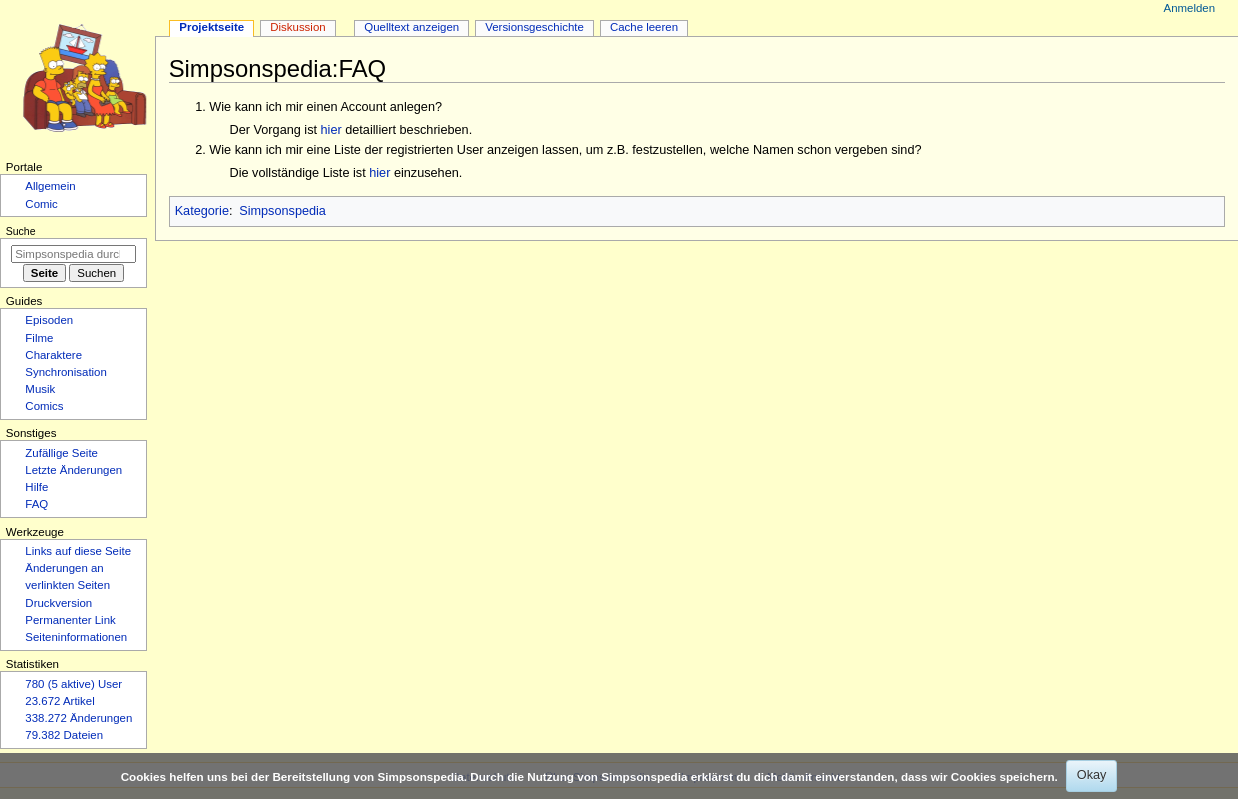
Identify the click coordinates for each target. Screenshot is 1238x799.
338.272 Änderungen (78, 718)
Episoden (49, 320)
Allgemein (50, 186)
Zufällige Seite (61, 453)
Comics (44, 406)
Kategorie (202, 211)
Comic (41, 204)
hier (331, 130)
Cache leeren (644, 27)
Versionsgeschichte (534, 27)
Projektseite (211, 27)
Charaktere (53, 355)
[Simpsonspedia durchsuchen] (73, 254)
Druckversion (58, 603)
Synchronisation (66, 372)
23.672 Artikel (59, 701)
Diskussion (297, 27)
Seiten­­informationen (76, 637)
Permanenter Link (70, 620)
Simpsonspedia (282, 211)
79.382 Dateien (64, 735)
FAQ (36, 504)
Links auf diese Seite (78, 551)
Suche (21, 231)
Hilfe (36, 487)
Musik (40, 389)
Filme (39, 338)
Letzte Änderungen (73, 470)
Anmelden (1190, 8)
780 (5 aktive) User (73, 684)
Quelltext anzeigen (411, 27)
